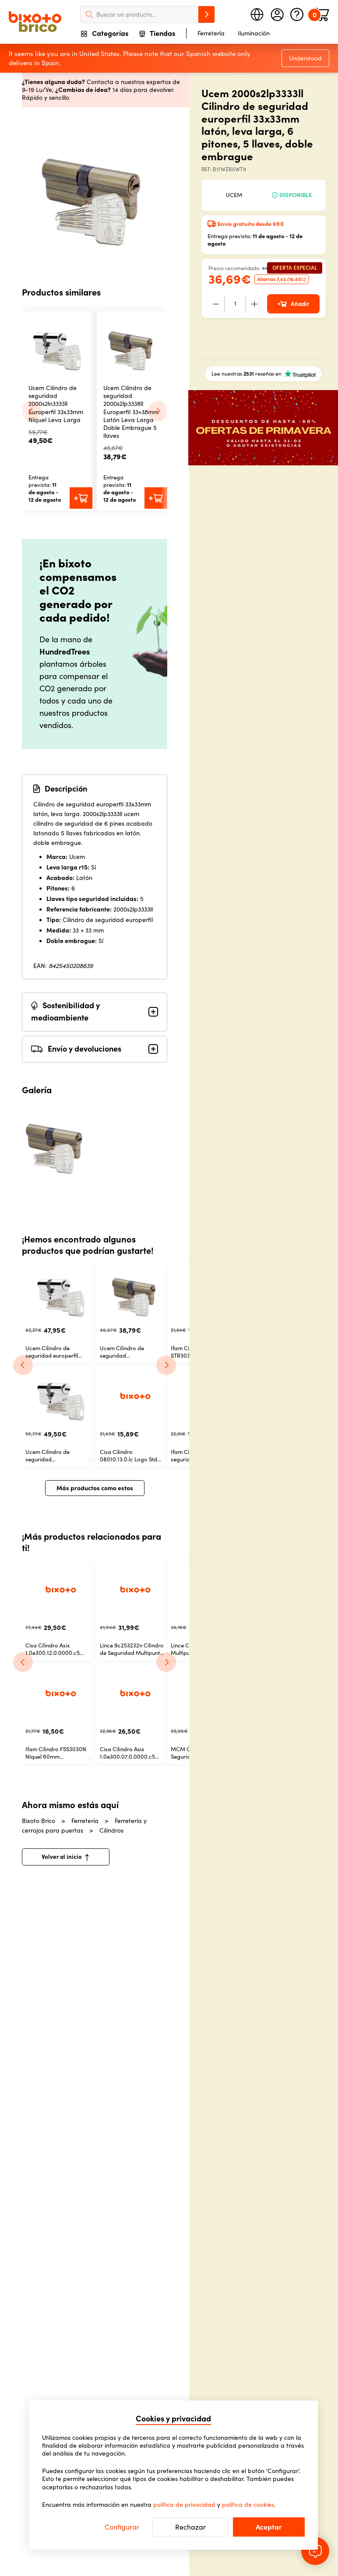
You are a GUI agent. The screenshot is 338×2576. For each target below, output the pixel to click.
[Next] (166, 1365)
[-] (216, 304)
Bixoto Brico (43, 1821)
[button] (57, 346)
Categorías (104, 34)
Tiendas (157, 34)
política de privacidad (184, 2505)
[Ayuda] (296, 14)
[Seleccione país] (257, 14)
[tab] (90, 1460)
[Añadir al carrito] (81, 498)
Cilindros (110, 1830)
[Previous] (23, 1365)
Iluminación (254, 33)
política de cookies (248, 2505)
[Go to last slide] (31, 411)
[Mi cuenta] (277, 14)
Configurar (122, 2527)
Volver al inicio (65, 1857)
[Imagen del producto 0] (56, 1143)
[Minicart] (322, 14)
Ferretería (211, 33)
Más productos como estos (94, 1488)
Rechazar (190, 2527)
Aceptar (269, 2527)
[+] (254, 304)
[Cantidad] (235, 304)
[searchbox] (147, 14)
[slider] (94, 192)
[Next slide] (158, 411)
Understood (305, 58)
